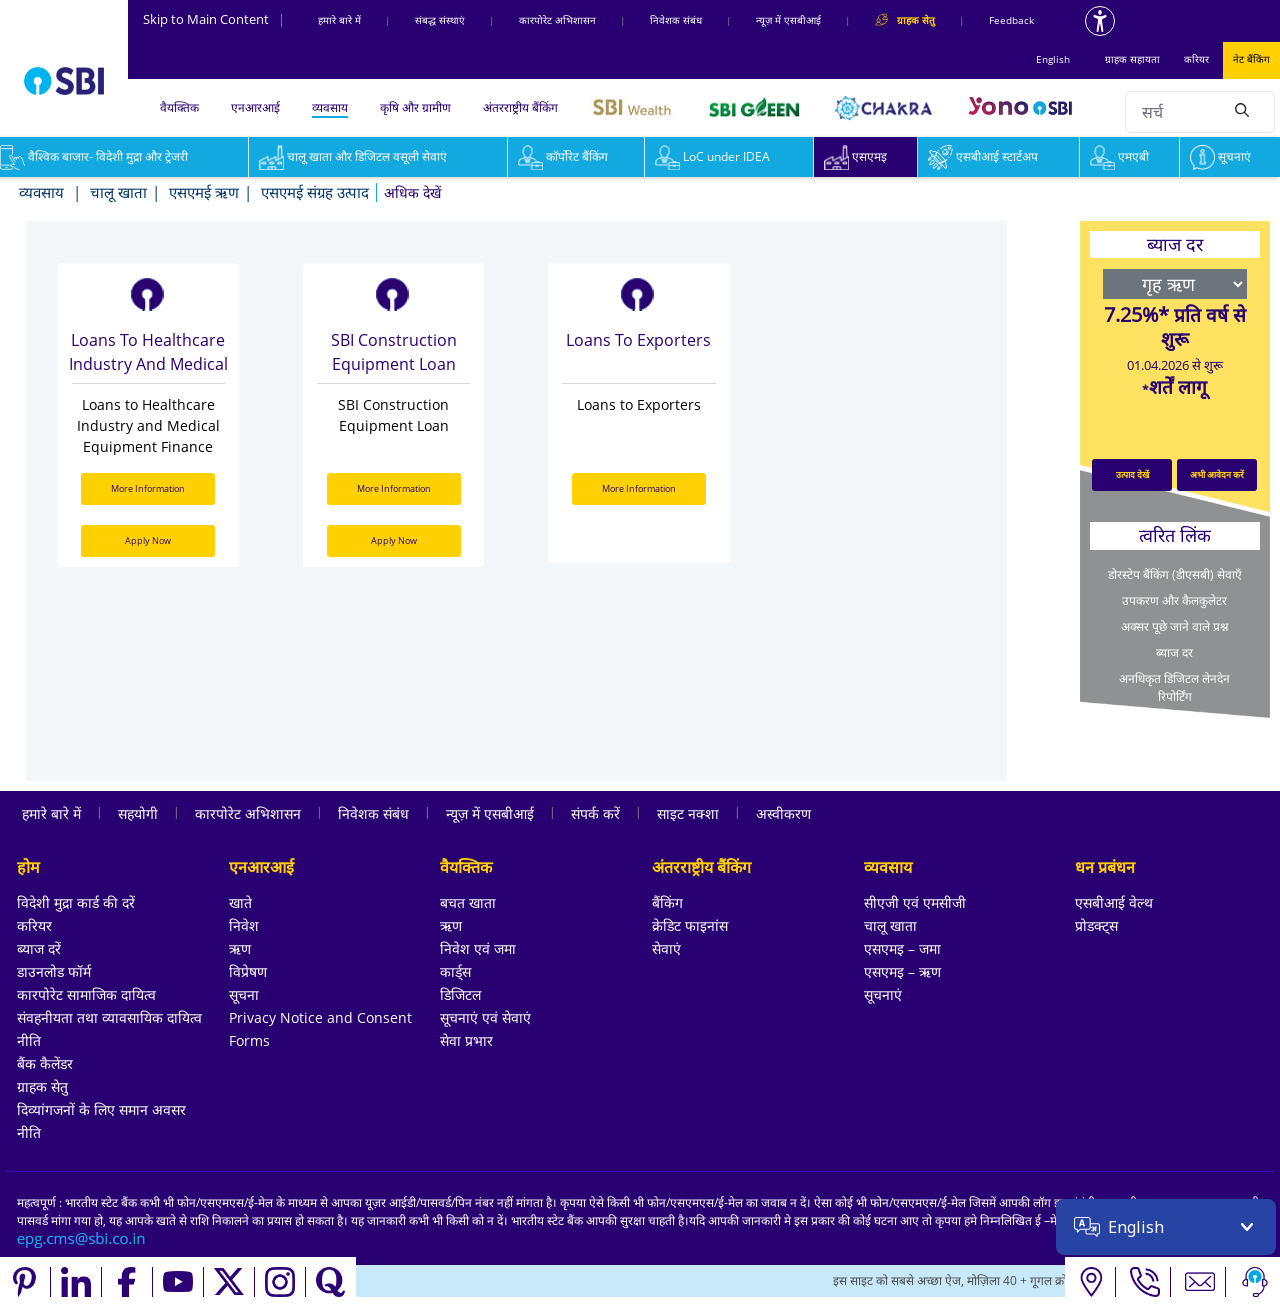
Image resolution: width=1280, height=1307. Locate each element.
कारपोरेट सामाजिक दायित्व (86, 994)
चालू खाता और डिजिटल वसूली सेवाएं (353, 156)
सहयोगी (138, 813)
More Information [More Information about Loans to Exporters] (639, 488)
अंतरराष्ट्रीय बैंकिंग (520, 107)
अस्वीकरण (783, 813)
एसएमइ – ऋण (902, 971)
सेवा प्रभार (466, 1040)
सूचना (244, 994)
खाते (240, 902)
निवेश (244, 925)
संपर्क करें (595, 813)
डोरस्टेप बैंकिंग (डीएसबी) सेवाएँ (1175, 574)
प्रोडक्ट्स (1096, 925)
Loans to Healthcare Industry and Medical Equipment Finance (148, 353)
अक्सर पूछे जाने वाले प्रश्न (1174, 626)
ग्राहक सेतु (42, 1086)
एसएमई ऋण (204, 192)
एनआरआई (255, 107)
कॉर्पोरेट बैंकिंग (563, 156)
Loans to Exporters (638, 340)
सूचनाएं (1220, 156)
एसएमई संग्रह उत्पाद (315, 192)
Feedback (1011, 20)
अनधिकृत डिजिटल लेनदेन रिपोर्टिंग (1174, 687)
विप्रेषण (248, 971)
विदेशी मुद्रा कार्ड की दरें (76, 902)
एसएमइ (855, 156)
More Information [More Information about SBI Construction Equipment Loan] (394, 488)
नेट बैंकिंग (1251, 59)
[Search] (1242, 109)
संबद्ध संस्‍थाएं (440, 20)
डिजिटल (460, 994)
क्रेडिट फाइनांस (690, 925)
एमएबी (1119, 156)
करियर (1196, 59)
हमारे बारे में (339, 20)
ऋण (240, 948)
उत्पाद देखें (1132, 474)
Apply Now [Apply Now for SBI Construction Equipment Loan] (394, 540)
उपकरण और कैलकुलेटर (1174, 600)
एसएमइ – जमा (902, 948)
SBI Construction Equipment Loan (394, 352)
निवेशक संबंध (676, 20)
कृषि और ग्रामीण (415, 107)
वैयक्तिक (179, 107)
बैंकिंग (667, 902)
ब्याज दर (1174, 652)
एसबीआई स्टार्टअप (983, 156)
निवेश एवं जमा (478, 948)
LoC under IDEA (712, 156)
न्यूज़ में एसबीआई (788, 20)
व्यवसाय (330, 107)
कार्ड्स (455, 971)
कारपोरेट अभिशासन (557, 20)
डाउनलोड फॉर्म (54, 971)
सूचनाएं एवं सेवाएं (485, 1017)
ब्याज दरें (39, 948)
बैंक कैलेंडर (45, 1063)
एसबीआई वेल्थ (1114, 902)
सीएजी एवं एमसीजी (915, 902)
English (1053, 59)
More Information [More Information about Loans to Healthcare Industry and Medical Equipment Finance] (148, 488)
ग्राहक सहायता (1132, 59)
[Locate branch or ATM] (1090, 1282)
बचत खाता (468, 902)
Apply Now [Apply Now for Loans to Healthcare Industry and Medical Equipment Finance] (148, 540)
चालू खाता (118, 192)
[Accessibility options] (1100, 21)
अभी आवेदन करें (1217, 474)
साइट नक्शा (688, 813)
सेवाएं (666, 948)
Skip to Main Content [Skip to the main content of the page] (214, 19)
